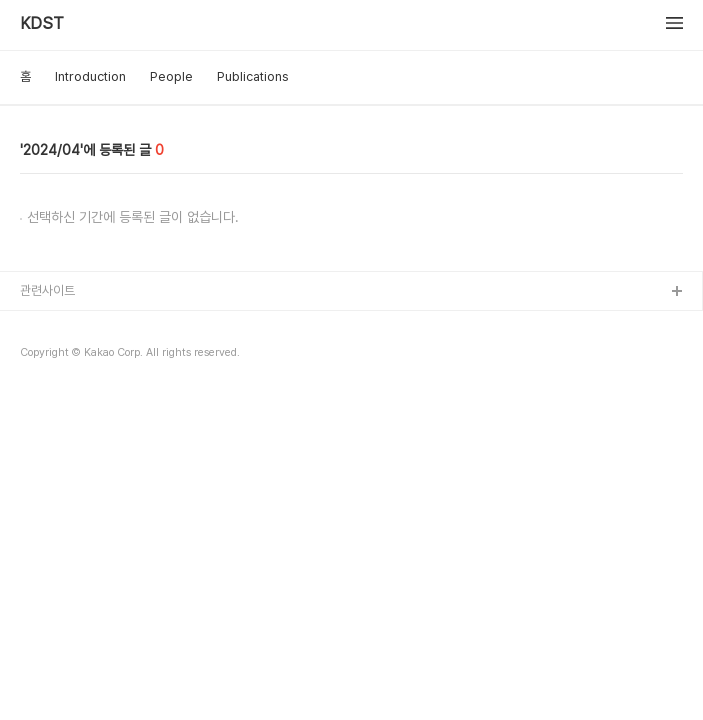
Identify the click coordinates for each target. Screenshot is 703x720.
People (171, 76)
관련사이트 (47, 290)
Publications (253, 76)
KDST (42, 24)
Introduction (90, 76)
